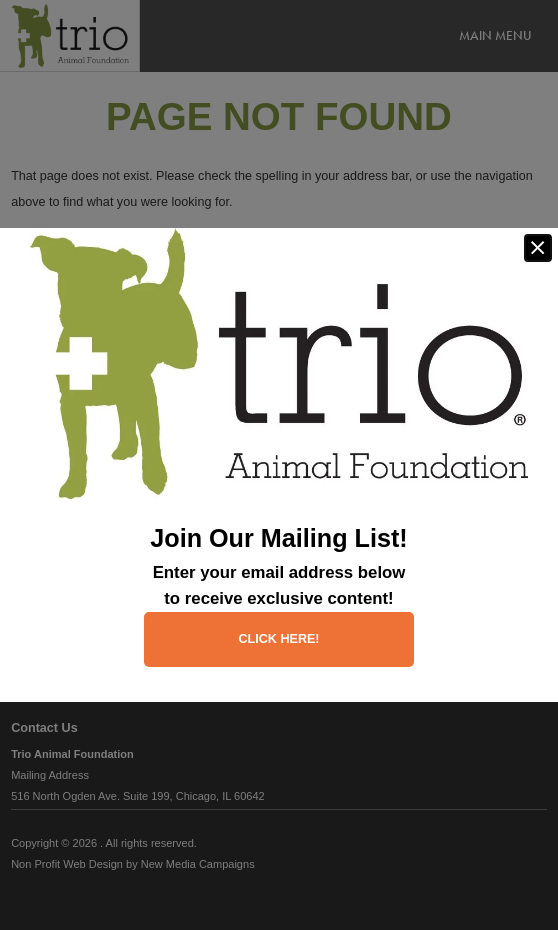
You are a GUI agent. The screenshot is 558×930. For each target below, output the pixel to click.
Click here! (278, 639)
